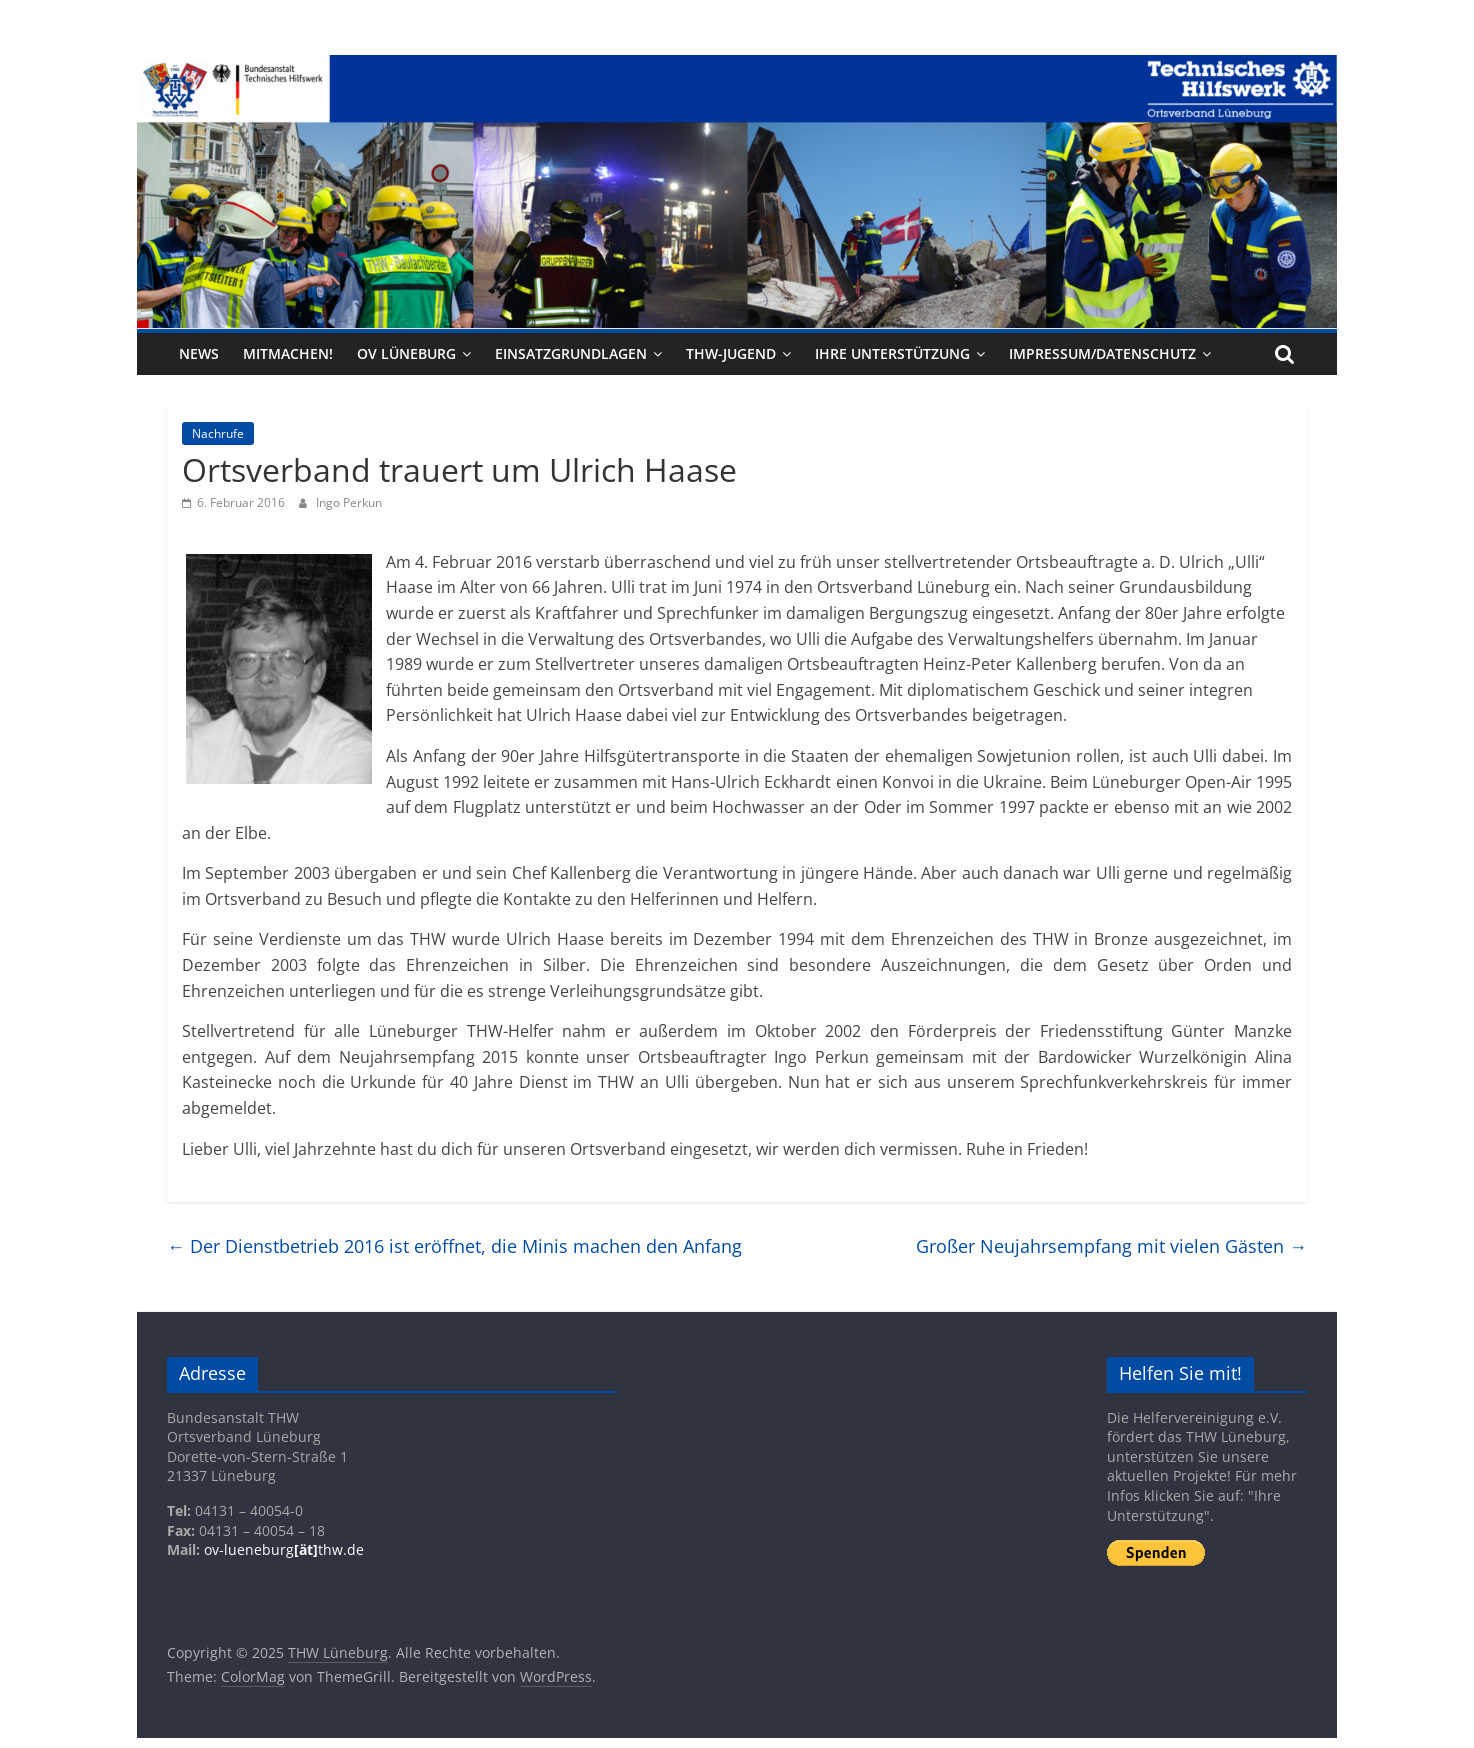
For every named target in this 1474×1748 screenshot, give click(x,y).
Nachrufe (218, 433)
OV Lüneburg (406, 353)
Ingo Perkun (349, 502)
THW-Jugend (731, 353)
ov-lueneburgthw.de (284, 1549)
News (199, 353)
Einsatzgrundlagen (571, 353)
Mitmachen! (288, 353)
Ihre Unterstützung (892, 353)
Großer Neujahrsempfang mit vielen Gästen (1111, 1246)
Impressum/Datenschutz (1102, 353)
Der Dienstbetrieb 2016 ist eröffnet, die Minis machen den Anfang (454, 1246)
